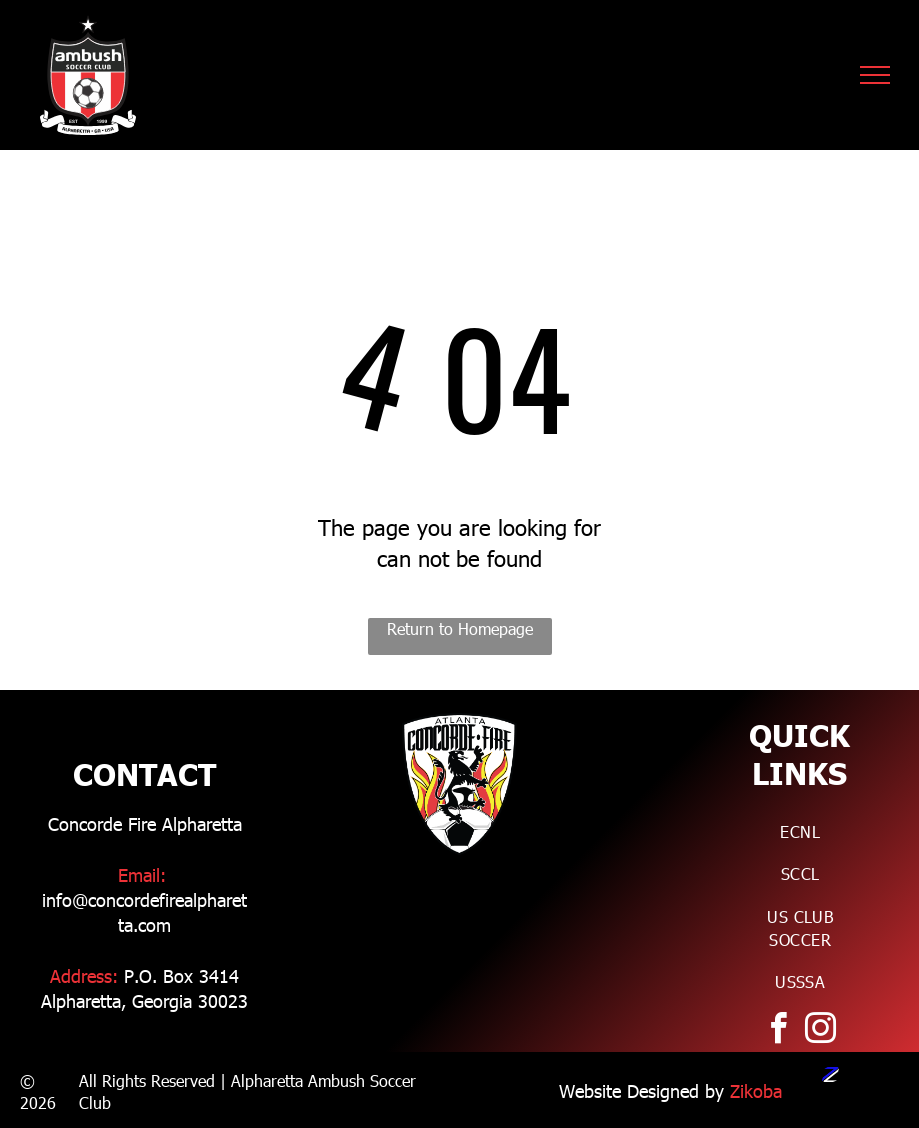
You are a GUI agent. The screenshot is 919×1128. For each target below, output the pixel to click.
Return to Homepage (460, 628)
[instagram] (820, 1031)
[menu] (875, 75)
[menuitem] (800, 831)
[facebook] (778, 1031)
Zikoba (756, 1090)
